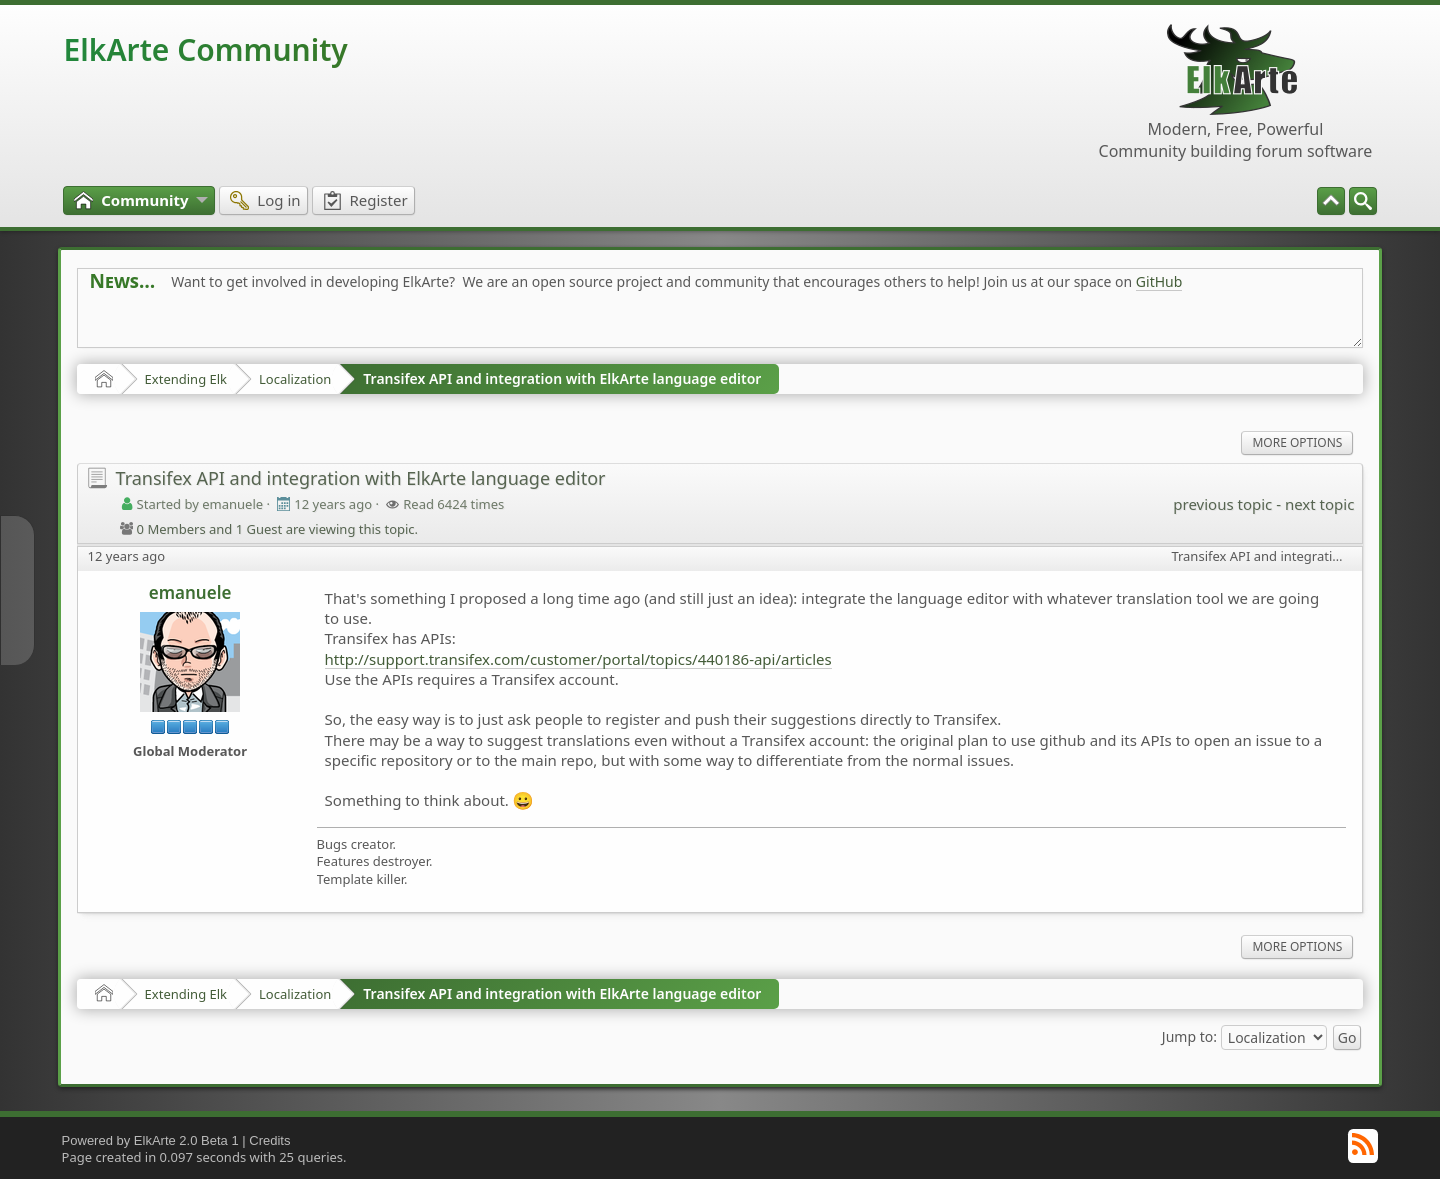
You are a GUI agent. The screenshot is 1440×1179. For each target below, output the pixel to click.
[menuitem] (1363, 201)
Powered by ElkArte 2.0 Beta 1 (150, 1140)
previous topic (1222, 504)
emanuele (190, 592)
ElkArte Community (206, 49)
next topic (1319, 504)
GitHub (1159, 281)
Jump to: (1189, 1035)
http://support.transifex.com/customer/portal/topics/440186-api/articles (578, 659)
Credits (269, 1140)
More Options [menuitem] (1297, 442)
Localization (295, 379)
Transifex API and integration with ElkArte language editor (562, 378)
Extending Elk (186, 379)
